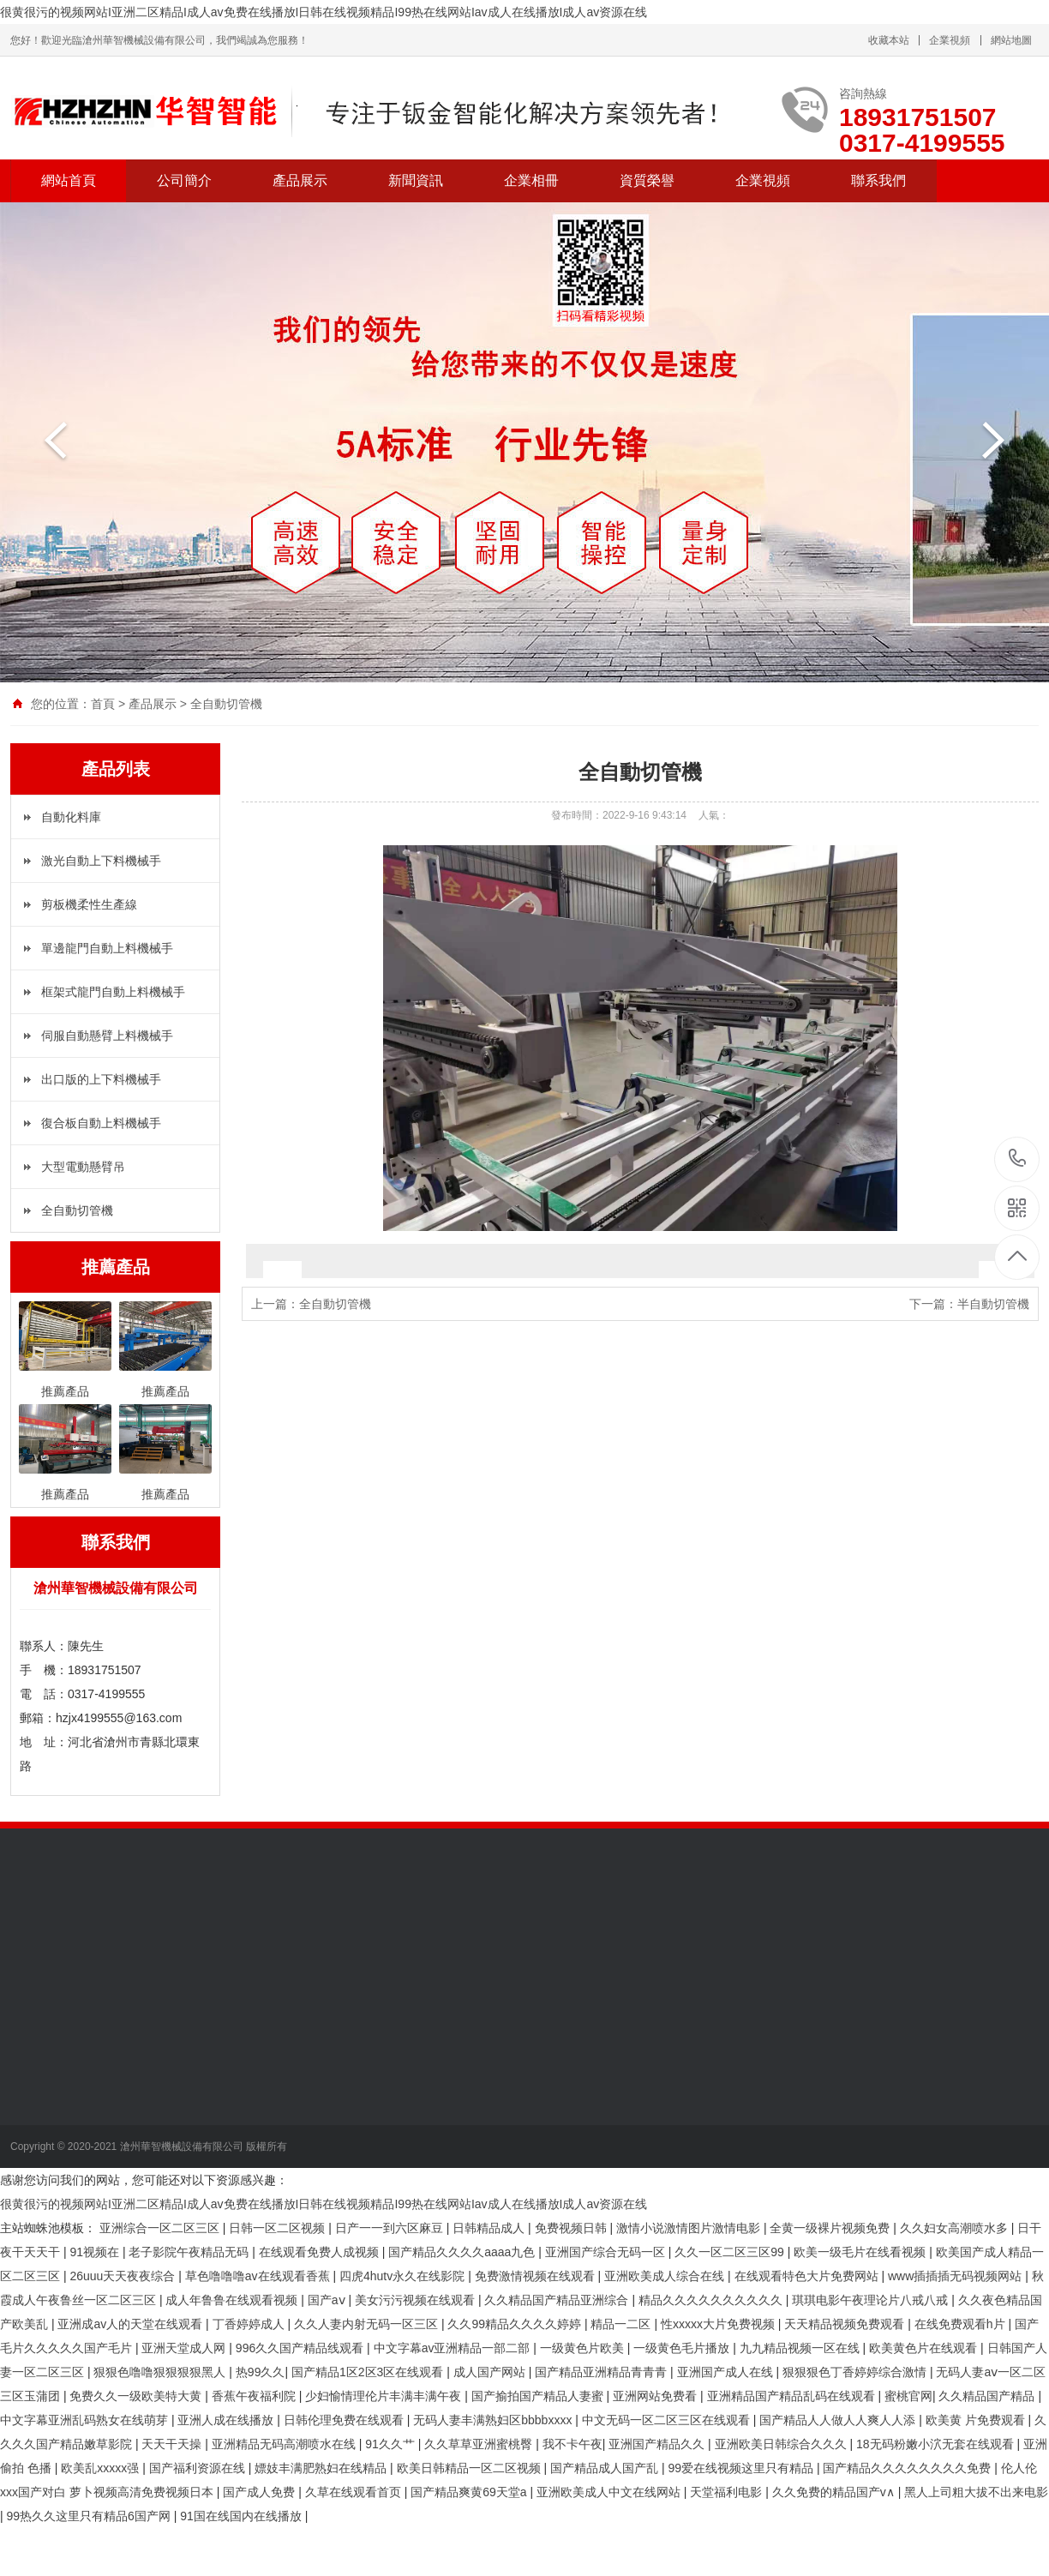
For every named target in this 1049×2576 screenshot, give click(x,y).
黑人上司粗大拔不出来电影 (976, 2492)
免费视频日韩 (572, 2228)
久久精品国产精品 (988, 2396)
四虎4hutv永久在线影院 (403, 2276)
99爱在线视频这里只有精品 (742, 2468)
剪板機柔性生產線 (89, 904)
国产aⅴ (328, 2300)
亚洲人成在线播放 (227, 2420)
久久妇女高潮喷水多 (955, 2228)
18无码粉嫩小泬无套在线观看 (936, 2444)
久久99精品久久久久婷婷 (515, 2324)
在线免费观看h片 (961, 2324)
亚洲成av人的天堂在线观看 (131, 2324)
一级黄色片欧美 (583, 2348)
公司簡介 (184, 180)
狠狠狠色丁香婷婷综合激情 (856, 2372)
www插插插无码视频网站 (956, 2276)
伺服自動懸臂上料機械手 (107, 1035)
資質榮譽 (647, 180)
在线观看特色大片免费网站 (808, 2276)
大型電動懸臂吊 (83, 1167)
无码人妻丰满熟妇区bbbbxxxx (494, 2420)
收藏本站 (888, 40)
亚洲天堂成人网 (185, 2348)
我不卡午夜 (572, 2444)
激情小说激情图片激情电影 (690, 2228)
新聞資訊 (415, 180)
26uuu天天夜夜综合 (123, 2276)
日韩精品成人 (490, 2228)
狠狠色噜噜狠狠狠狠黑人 (161, 2372)
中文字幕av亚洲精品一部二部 (454, 2348)
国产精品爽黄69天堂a (470, 2492)
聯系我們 (878, 180)
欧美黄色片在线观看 (924, 2348)
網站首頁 (68, 180)
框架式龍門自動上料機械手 (113, 992)
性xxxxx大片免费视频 (719, 2324)
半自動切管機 (993, 1304)
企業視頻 (949, 40)
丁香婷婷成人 (250, 2324)
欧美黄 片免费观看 (977, 2420)
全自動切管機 (226, 704)
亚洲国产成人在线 (726, 2372)
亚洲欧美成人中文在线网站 (610, 2492)
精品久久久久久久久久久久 (712, 2300)
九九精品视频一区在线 (801, 2348)
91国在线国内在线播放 (242, 2516)
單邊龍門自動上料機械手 (107, 948)
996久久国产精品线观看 (301, 2348)
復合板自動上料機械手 (101, 1123)
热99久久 (260, 2372)
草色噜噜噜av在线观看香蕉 (259, 2276)
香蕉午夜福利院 (255, 2396)
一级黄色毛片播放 (683, 2348)
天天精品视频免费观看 (846, 2324)
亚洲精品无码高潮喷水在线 (285, 2444)
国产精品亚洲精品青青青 (602, 2372)
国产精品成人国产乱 (606, 2468)
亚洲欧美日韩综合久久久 (782, 2444)
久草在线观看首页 (355, 2492)
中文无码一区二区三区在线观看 (667, 2420)
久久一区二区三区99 (730, 2252)
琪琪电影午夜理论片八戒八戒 (871, 2300)
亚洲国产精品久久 (658, 2444)
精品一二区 (622, 2324)
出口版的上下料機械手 (101, 1079)
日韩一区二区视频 (278, 2228)
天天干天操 (173, 2444)
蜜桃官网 (908, 2396)
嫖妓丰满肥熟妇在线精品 (322, 2468)
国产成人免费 (260, 2492)
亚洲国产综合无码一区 (606, 2252)
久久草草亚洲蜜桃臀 (480, 2444)
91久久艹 (391, 2444)
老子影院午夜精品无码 (190, 2252)
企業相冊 (531, 180)
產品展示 (300, 180)
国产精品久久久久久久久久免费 (908, 2468)
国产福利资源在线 (199, 2468)
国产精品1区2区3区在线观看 (369, 2372)
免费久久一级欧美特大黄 (137, 2396)
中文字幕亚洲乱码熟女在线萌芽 (85, 2420)
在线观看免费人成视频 (320, 2252)
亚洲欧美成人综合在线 (666, 2276)
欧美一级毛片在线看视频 (861, 2252)
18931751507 (1017, 1158)
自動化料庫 (71, 817)
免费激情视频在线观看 (536, 2276)
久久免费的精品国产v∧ (835, 2492)
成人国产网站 (491, 2372)
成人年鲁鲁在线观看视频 (233, 2300)
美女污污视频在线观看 (416, 2300)
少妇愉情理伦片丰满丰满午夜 (385, 2396)
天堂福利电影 (727, 2492)
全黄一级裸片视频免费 (831, 2228)
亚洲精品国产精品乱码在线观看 (792, 2396)
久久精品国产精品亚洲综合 (558, 2300)
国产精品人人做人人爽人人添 (839, 2420)
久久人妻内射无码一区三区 (367, 2324)
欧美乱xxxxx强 (101, 2468)
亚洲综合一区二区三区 (161, 2228)
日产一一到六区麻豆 (391, 2228)
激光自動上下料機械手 (101, 861)
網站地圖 (1011, 40)
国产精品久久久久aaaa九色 (463, 2252)
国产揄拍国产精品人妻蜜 (539, 2396)
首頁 (103, 704)
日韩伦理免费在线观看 (345, 2420)
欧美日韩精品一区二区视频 (470, 2468)
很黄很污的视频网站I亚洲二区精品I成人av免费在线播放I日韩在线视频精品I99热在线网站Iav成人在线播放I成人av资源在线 (323, 12)
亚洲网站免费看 (656, 2396)
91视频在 (95, 2252)
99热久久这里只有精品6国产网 (90, 2516)
